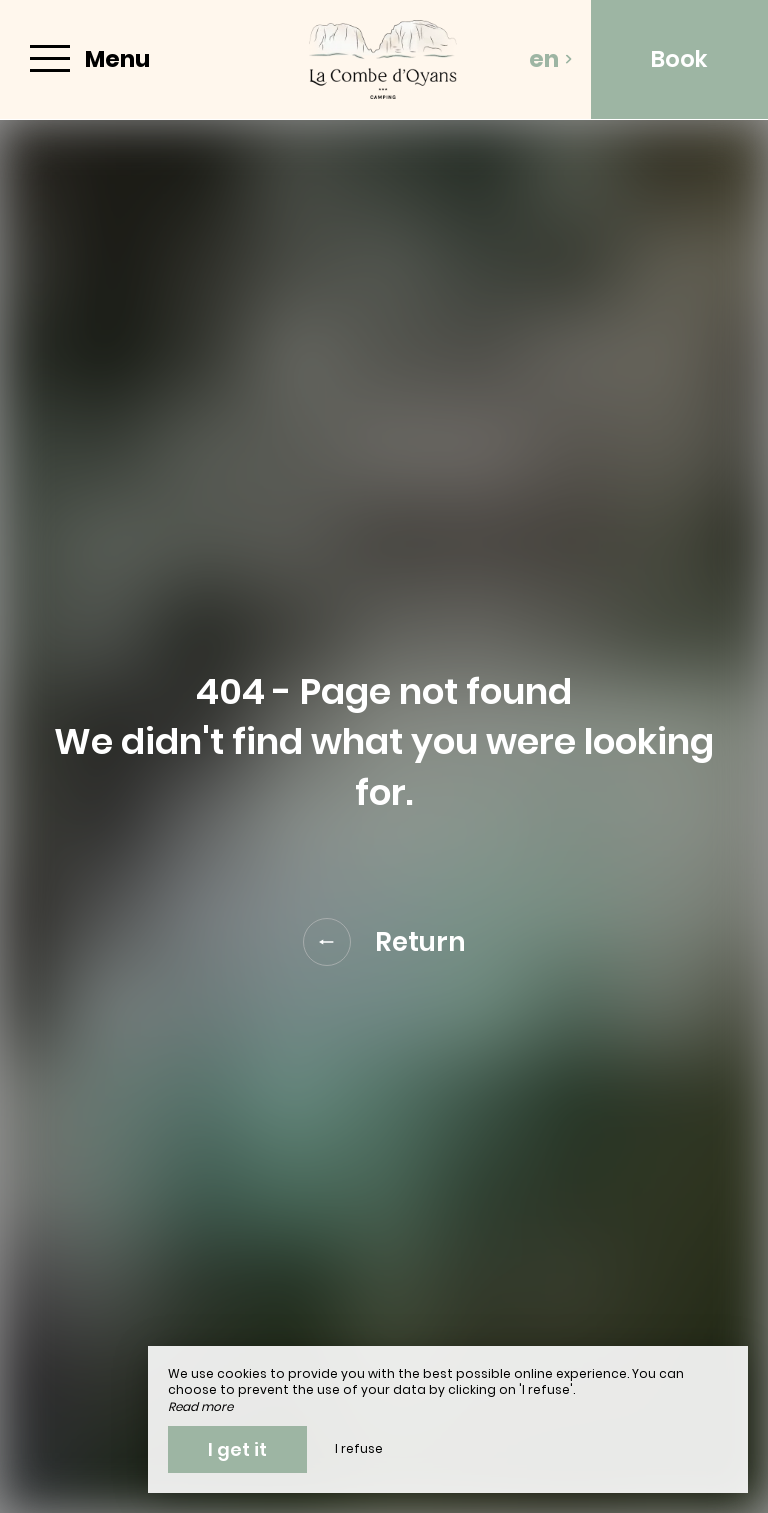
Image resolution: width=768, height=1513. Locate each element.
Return (384, 942)
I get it (237, 1449)
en (551, 59)
